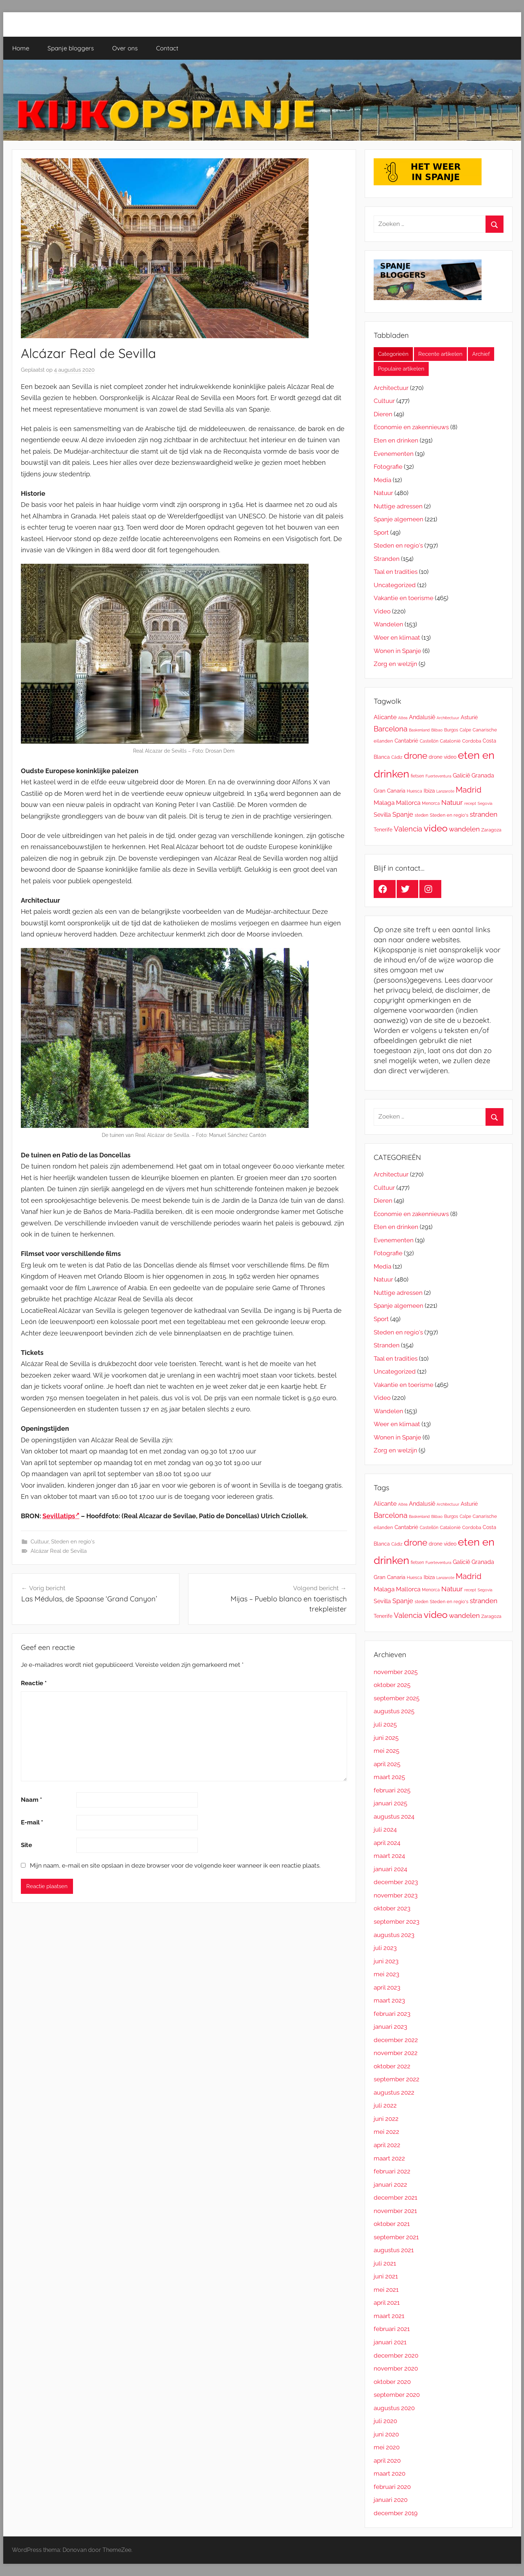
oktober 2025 (392, 1684)
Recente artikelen (440, 354)
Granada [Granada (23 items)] (482, 775)
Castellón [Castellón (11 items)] (429, 741)
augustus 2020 (394, 2408)
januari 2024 (390, 1869)
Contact (167, 48)
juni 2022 (386, 2118)
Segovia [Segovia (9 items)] (485, 803)
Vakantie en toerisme (403, 598)
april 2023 (387, 1987)
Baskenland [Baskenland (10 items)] (419, 730)
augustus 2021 (394, 2250)
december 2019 (396, 2513)
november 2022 (396, 2052)
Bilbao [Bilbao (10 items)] (437, 730)
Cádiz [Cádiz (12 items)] (396, 757)
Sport (381, 532)
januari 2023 (390, 2026)
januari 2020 (390, 2499)
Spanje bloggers (70, 48)
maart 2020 (389, 2473)
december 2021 (395, 2197)
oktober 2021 (392, 2223)
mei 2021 (386, 2289)
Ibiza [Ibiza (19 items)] (429, 791)
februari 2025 (392, 1790)
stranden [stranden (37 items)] (483, 814)
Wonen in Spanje (397, 650)
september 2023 (396, 1921)
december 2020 (396, 2355)
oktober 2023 (392, 1908)
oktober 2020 (392, 2381)
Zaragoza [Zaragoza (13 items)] (491, 830)
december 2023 (396, 1882)
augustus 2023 (394, 1934)
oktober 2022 (392, 2066)
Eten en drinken (396, 440)
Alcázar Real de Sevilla (59, 1551)
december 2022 (396, 2040)
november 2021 (395, 2210)
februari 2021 (392, 2328)
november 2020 (396, 2368)
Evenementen (394, 453)
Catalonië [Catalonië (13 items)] (450, 741)
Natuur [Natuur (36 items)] (452, 802)
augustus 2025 (394, 1711)
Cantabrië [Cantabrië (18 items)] (406, 741)
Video (382, 611)
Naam (31, 1799)
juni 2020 (386, 2434)
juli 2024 (385, 1829)
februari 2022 (392, 2171)
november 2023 (396, 1895)
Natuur (383, 492)
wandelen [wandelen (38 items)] (464, 829)
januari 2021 (390, 2342)
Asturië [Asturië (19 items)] (469, 717)
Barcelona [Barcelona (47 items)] (390, 729)
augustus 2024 (394, 1816)
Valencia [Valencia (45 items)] (408, 829)
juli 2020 (385, 2421)
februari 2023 (392, 2013)
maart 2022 (389, 2158)
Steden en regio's (73, 1541)
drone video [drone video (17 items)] (442, 757)
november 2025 (396, 1671)
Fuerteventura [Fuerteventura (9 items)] (438, 776)
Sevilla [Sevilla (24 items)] (382, 814)
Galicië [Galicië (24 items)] (461, 775)
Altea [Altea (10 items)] (402, 717)
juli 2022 (385, 2105)
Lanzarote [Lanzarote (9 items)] (445, 791)
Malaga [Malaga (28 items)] (384, 802)
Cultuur (40, 1541)
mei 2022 (386, 2131)
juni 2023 (386, 1961)
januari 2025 (390, 1803)
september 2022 (396, 2079)
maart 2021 (389, 2315)
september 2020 (397, 2394)
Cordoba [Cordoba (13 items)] (471, 741)
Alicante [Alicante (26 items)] (385, 717)
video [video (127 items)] (435, 828)
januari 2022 (390, 2184)
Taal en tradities (396, 571)
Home (20, 48)
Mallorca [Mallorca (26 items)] (408, 802)
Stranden (387, 558)
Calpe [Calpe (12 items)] (465, 730)
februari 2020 (392, 2486)
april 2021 (387, 2302)
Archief (481, 354)
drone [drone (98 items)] (415, 755)
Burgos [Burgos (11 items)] (451, 730)
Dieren (383, 414)
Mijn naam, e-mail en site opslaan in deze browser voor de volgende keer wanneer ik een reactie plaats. (175, 1865)
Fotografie (388, 466)
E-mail (32, 1822)
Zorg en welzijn (395, 663)
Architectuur (391, 387)
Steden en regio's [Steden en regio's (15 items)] (449, 815)
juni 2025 (386, 1737)
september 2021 (396, 2237)
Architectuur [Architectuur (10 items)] (448, 717)
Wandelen (388, 624)
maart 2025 (389, 1777)
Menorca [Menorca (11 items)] (431, 803)
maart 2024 (389, 1855)
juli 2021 (385, 2263)
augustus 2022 (394, 2092)
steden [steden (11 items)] (421, 815)
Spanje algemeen (398, 519)
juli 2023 (385, 1947)
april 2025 (387, 1764)
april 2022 (387, 2145)
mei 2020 (387, 2447)
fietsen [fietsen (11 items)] (417, 776)
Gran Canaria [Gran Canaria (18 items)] (389, 791)
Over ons (125, 48)
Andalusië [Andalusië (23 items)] (422, 717)
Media (382, 480)
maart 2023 (389, 2000)
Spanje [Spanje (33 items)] (402, 814)
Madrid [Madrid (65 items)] (469, 789)
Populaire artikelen (401, 369)
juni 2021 (386, 2276)
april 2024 (387, 1842)
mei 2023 (386, 1974)
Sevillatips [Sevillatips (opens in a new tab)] (60, 1516)
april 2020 (387, 2460)
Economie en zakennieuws (411, 427)
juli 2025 (385, 1724)
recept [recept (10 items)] (470, 803)
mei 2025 (386, 1750)
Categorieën (393, 354)
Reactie (34, 1683)
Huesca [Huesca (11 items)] (414, 791)
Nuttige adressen (398, 506)
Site (26, 1845)
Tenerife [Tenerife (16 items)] (383, 830)
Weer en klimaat (397, 637)
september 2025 (396, 1698)
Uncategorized (395, 585)
